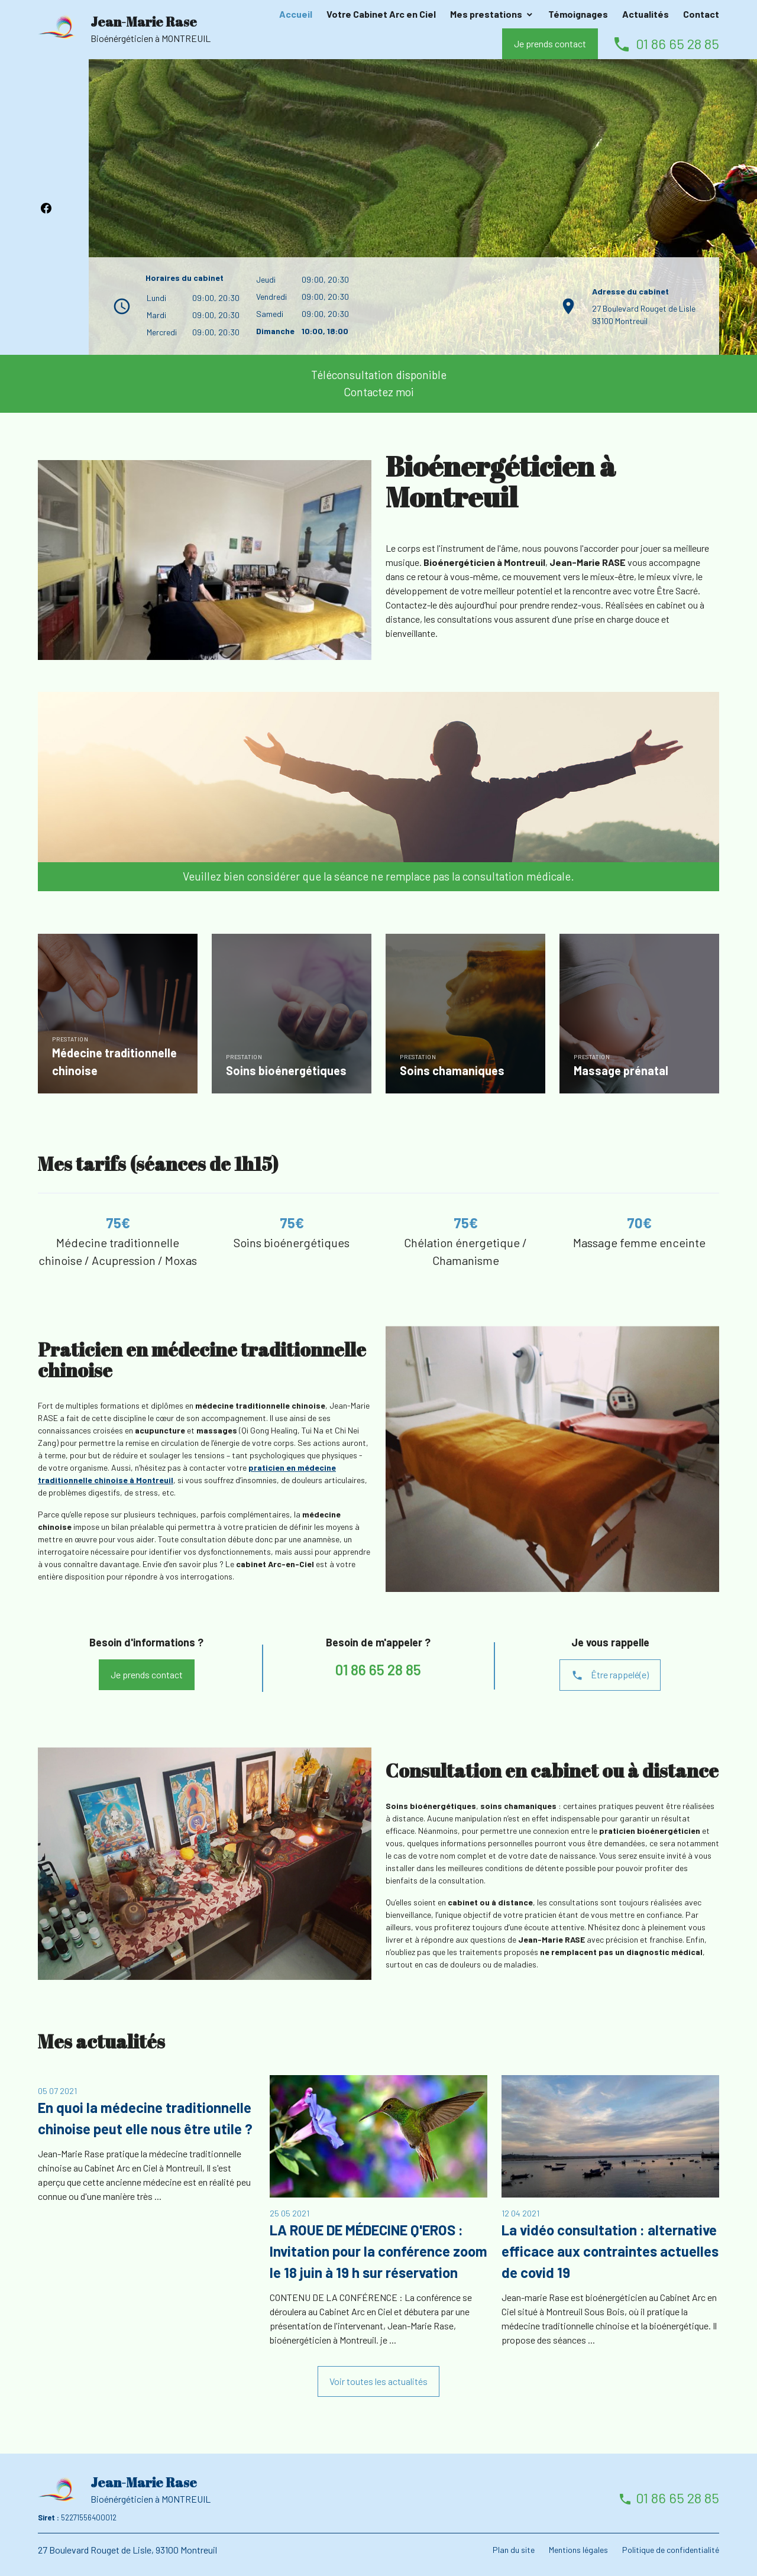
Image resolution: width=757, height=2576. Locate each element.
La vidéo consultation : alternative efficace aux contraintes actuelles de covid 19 (610, 2251)
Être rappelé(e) (610, 1675)
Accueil (295, 14)
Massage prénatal (621, 1070)
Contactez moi (379, 392)
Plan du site (514, 2550)
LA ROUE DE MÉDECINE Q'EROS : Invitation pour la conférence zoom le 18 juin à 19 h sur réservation (378, 2251)
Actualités (645, 14)
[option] (118, 1016)
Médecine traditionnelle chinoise (114, 1061)
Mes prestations (486, 14)
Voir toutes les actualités (378, 2381)
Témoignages (578, 14)
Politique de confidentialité (670, 2550)
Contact (701, 14)
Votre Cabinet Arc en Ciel (381, 14)
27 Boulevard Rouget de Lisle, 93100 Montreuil (127, 2549)
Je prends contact (550, 43)
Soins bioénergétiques (286, 1070)
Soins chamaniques (452, 1070)
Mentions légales (578, 2550)
